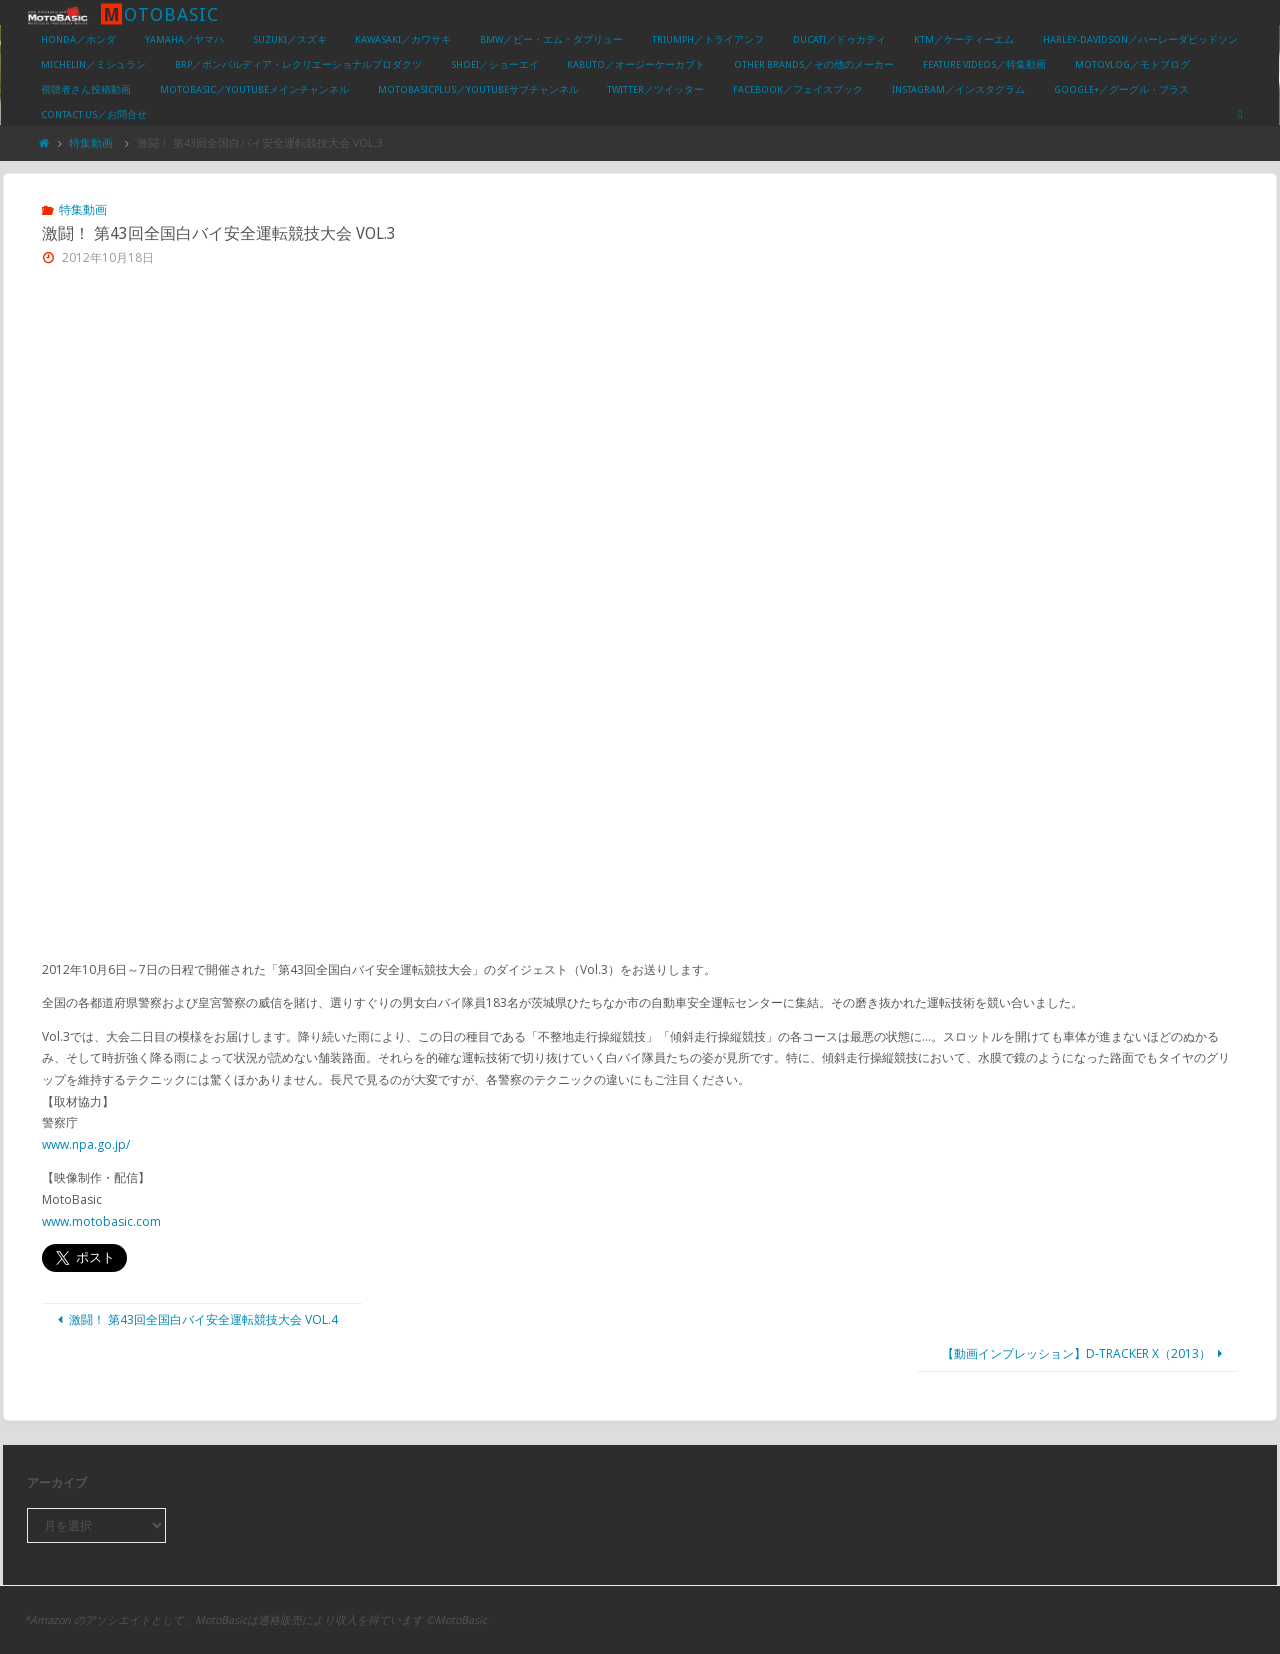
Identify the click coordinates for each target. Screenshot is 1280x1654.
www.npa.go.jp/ (86, 1144)
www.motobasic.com (101, 1221)
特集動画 (91, 142)
